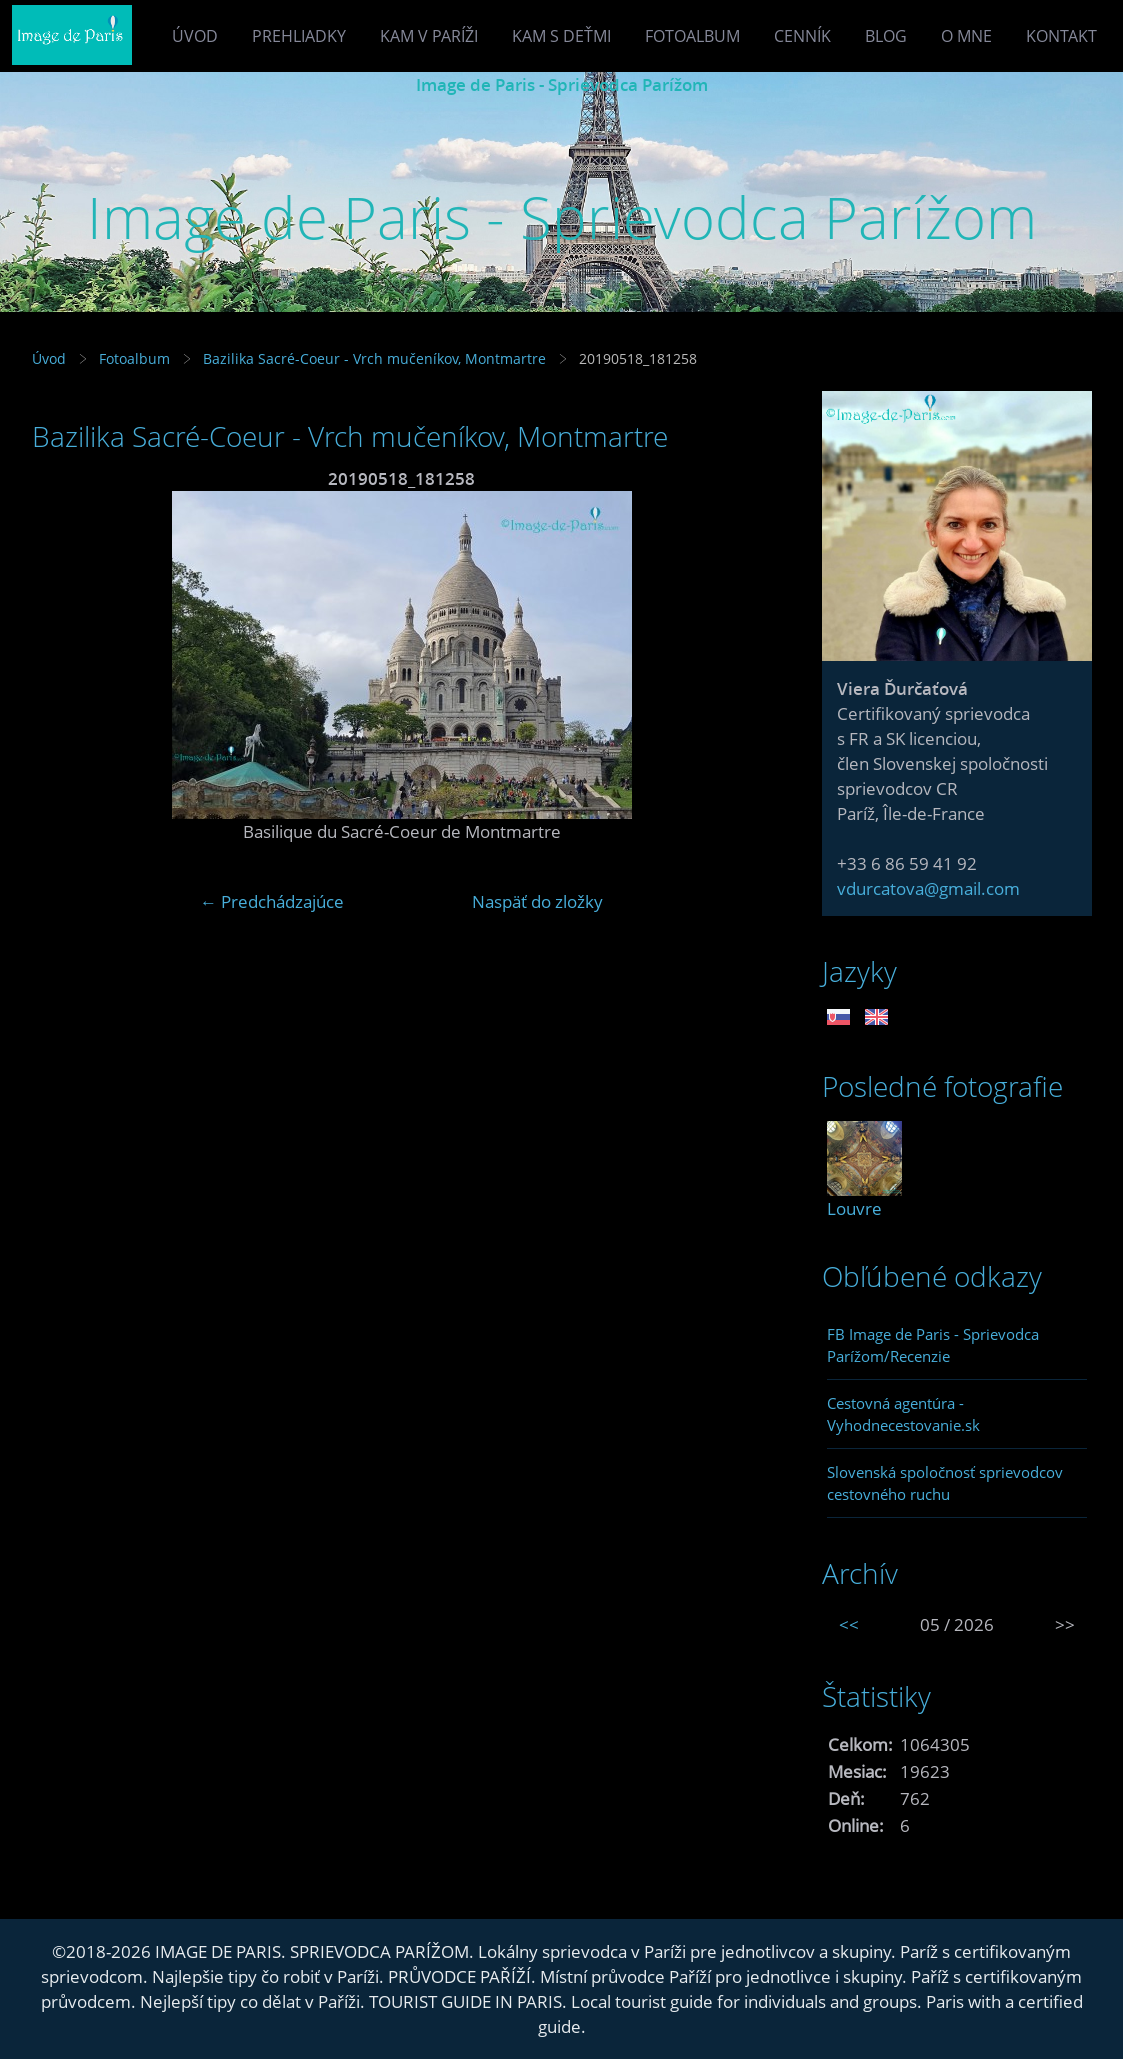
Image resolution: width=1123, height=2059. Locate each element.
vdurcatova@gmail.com (928, 888)
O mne (966, 36)
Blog (886, 36)
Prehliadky (299, 36)
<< (849, 1624)
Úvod (195, 36)
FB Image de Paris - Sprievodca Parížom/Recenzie (933, 1345)
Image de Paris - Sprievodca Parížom (562, 84)
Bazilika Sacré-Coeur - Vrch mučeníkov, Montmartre (374, 358)
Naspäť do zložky (537, 901)
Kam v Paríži (429, 36)
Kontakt (1061, 36)
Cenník (802, 36)
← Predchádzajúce (272, 901)
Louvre (854, 1208)
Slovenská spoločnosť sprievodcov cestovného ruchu (945, 1483)
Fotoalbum (692, 36)
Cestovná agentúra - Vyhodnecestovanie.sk (903, 1414)
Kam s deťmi (561, 36)
